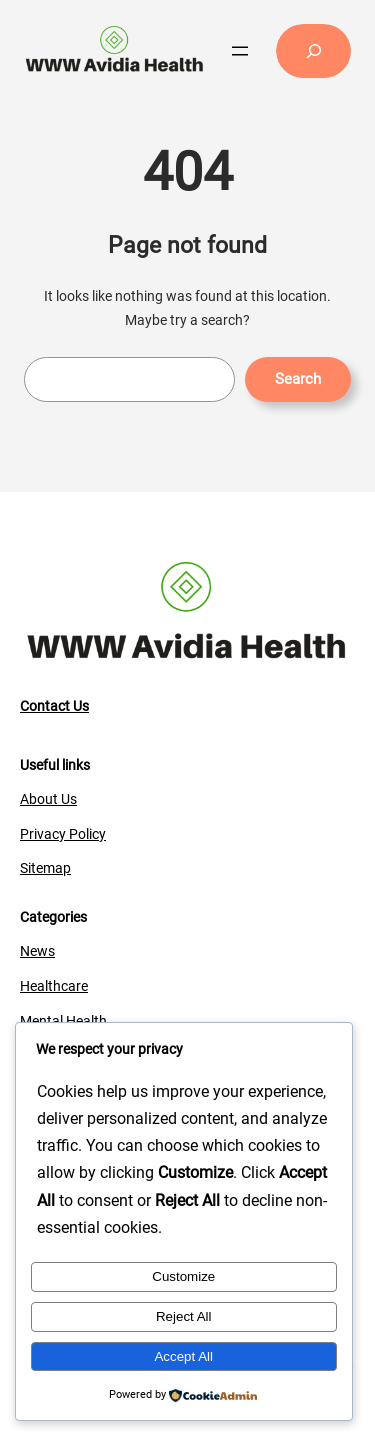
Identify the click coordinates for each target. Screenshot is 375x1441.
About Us (48, 799)
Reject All (184, 1316)
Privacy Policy (63, 834)
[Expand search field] (313, 51)
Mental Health (63, 1021)
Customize (183, 1276)
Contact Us (54, 706)
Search (298, 379)
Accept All (183, 1356)
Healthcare (54, 986)
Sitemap (45, 868)
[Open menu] (240, 51)
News (37, 951)
